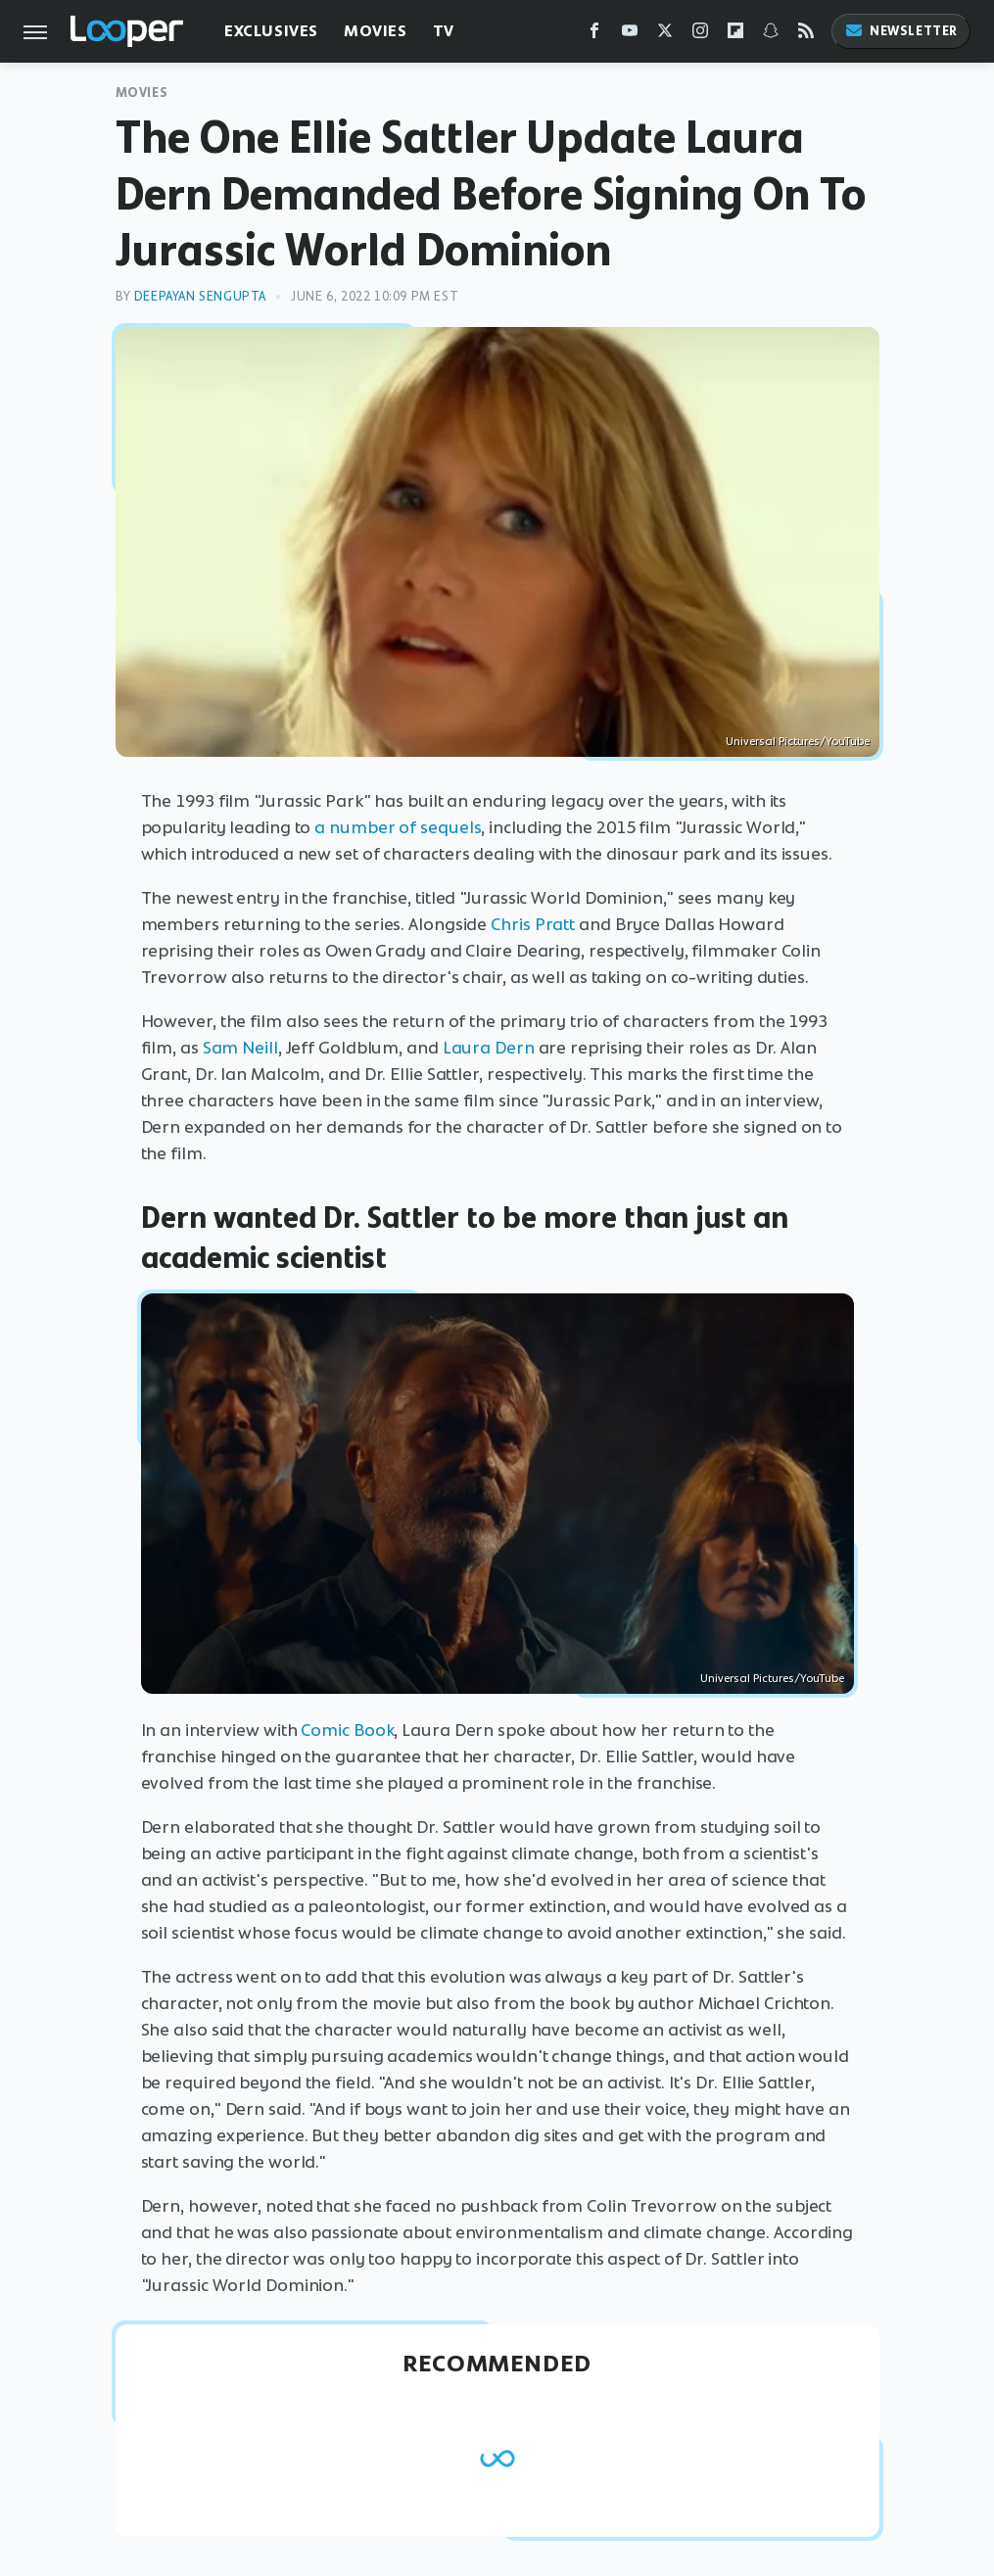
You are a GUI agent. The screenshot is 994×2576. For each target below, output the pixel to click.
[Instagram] (700, 34)
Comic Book (347, 1730)
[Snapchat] (771, 34)
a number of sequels (397, 827)
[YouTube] (629, 34)
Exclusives (271, 31)
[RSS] (806, 34)
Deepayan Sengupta (200, 296)
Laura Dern (489, 1047)
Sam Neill (240, 1047)
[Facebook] (594, 34)
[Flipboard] (735, 34)
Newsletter (901, 31)
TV (443, 31)
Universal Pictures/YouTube (798, 741)
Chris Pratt (533, 924)
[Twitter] (665, 34)
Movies (375, 31)
